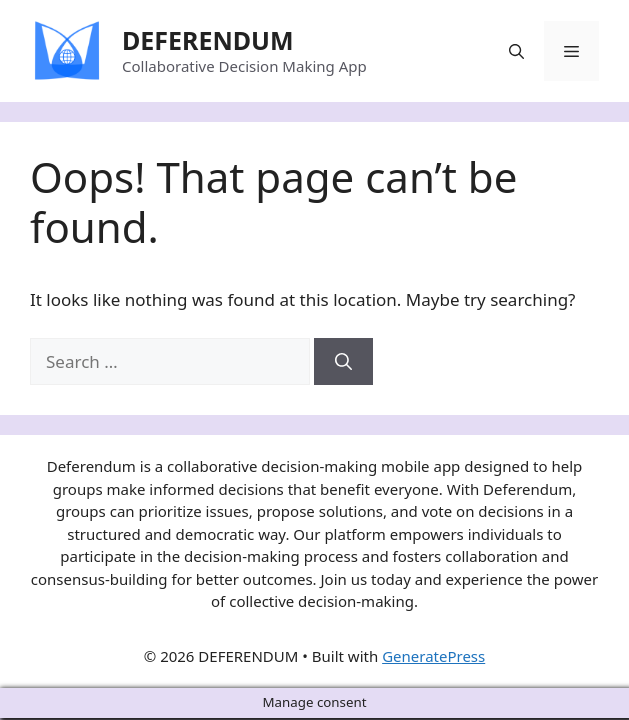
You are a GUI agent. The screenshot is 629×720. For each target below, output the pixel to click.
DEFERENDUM (208, 40)
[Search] (343, 362)
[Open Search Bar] (516, 51)
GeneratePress (433, 656)
